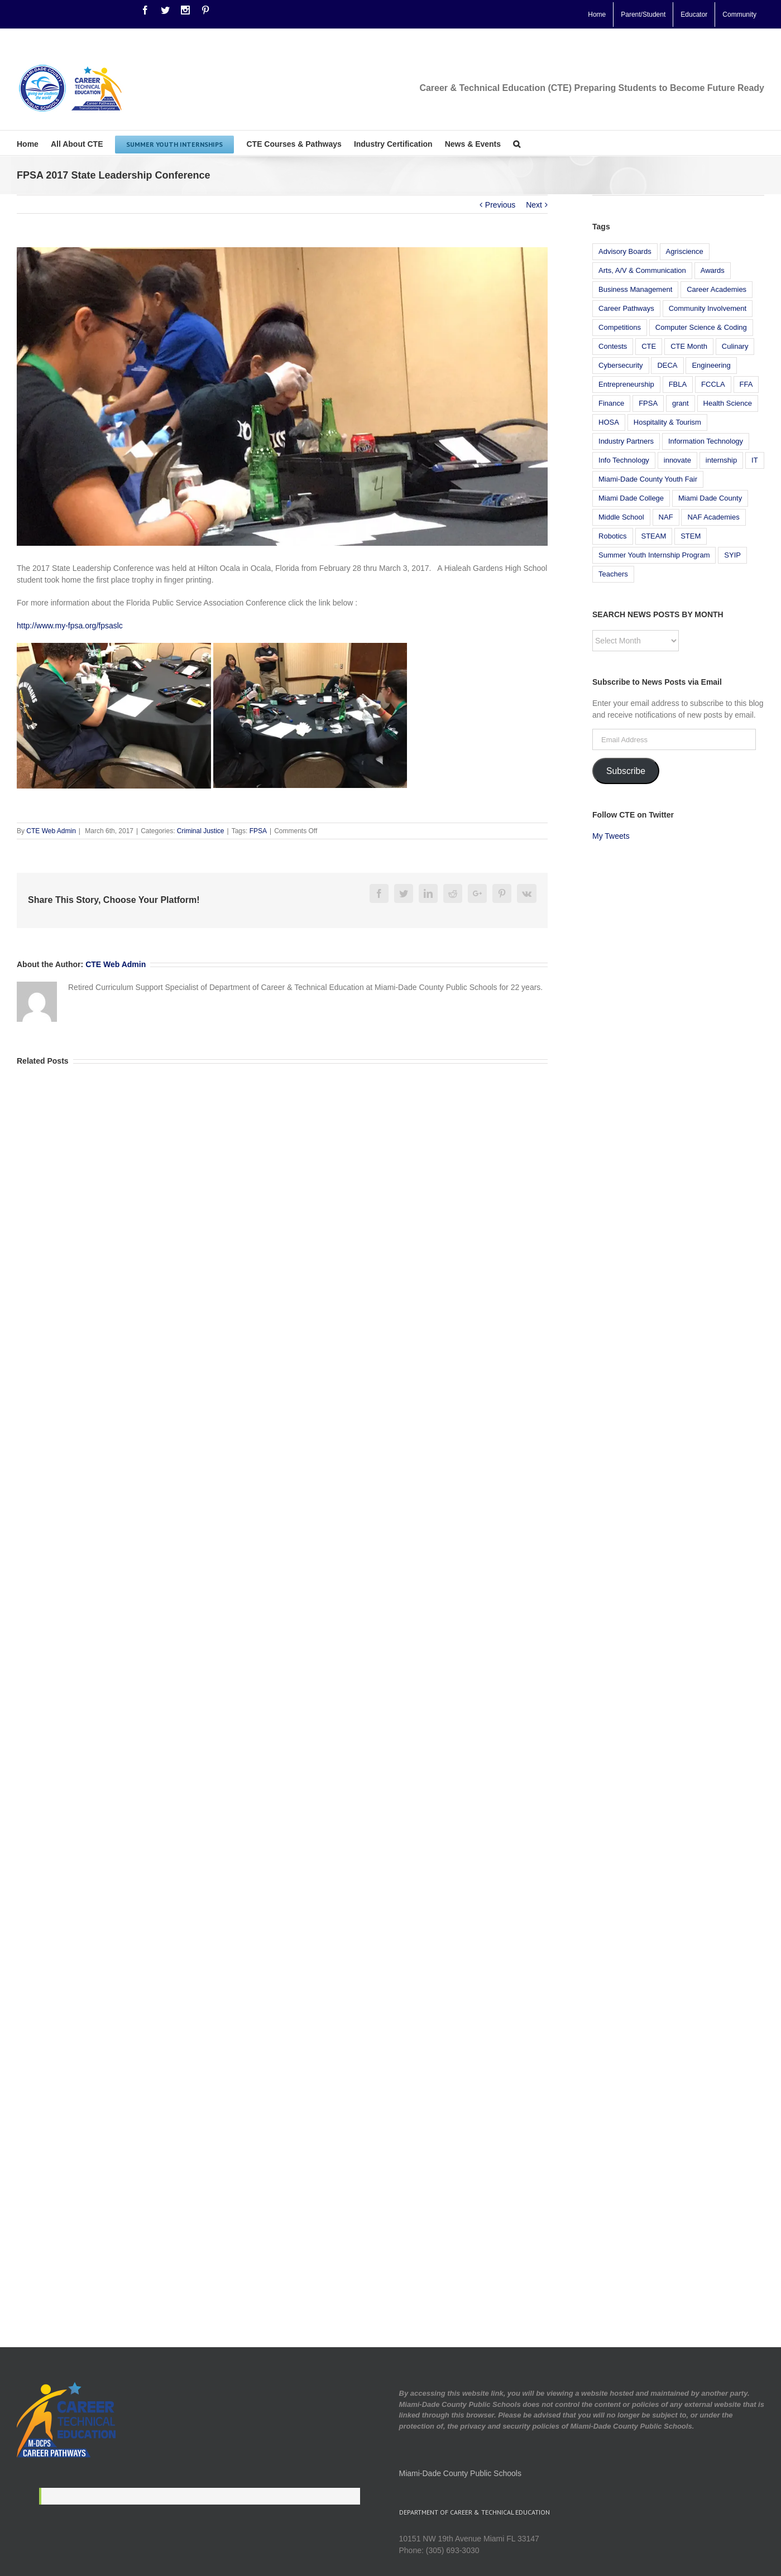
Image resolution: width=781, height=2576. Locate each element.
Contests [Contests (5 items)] (612, 346)
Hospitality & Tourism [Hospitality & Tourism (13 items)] (667, 422)
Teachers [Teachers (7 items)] (613, 574)
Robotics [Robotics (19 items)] (612, 536)
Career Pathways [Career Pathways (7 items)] (626, 308)
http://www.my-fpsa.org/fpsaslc (70, 625)
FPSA (258, 831)
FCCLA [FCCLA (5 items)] (713, 384)
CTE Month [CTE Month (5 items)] (688, 346)
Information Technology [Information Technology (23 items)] (705, 441)
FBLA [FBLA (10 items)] (678, 384)
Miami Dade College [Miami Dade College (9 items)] (631, 498)
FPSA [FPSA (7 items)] (648, 403)
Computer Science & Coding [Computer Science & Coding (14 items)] (701, 327)
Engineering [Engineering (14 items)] (711, 365)
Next (534, 204)
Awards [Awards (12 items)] (713, 270)
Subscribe (625, 771)
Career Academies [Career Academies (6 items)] (716, 289)
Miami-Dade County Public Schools (460, 2473)
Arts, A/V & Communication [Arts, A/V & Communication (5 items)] (642, 270)
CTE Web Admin (50, 831)
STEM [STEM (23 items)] (691, 536)
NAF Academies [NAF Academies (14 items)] (713, 517)
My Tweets (611, 836)
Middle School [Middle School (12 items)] (621, 517)
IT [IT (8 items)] (754, 460)
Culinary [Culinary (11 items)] (735, 346)
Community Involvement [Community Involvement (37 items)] (707, 308)
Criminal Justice (200, 831)
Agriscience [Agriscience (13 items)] (684, 251)
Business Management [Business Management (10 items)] (635, 289)
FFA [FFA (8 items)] (746, 384)
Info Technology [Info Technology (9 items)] (623, 460)
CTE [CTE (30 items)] (648, 346)
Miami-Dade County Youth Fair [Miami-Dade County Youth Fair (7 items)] (647, 479)
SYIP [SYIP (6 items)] (732, 555)
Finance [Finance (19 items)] (611, 403)
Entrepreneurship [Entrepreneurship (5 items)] (626, 384)
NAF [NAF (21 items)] (666, 517)
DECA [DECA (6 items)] (667, 365)
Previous (500, 204)
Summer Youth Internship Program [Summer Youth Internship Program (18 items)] (654, 555)
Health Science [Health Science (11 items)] (727, 403)
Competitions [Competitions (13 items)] (619, 327)
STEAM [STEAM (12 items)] (654, 536)
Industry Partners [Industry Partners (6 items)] (626, 441)
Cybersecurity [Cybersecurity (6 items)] (620, 365)
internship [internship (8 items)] (721, 460)
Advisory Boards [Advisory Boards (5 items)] (624, 251)
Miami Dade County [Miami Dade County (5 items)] (710, 498)
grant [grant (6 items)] (680, 403)
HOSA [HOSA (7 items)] (608, 422)
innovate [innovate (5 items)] (677, 460)
